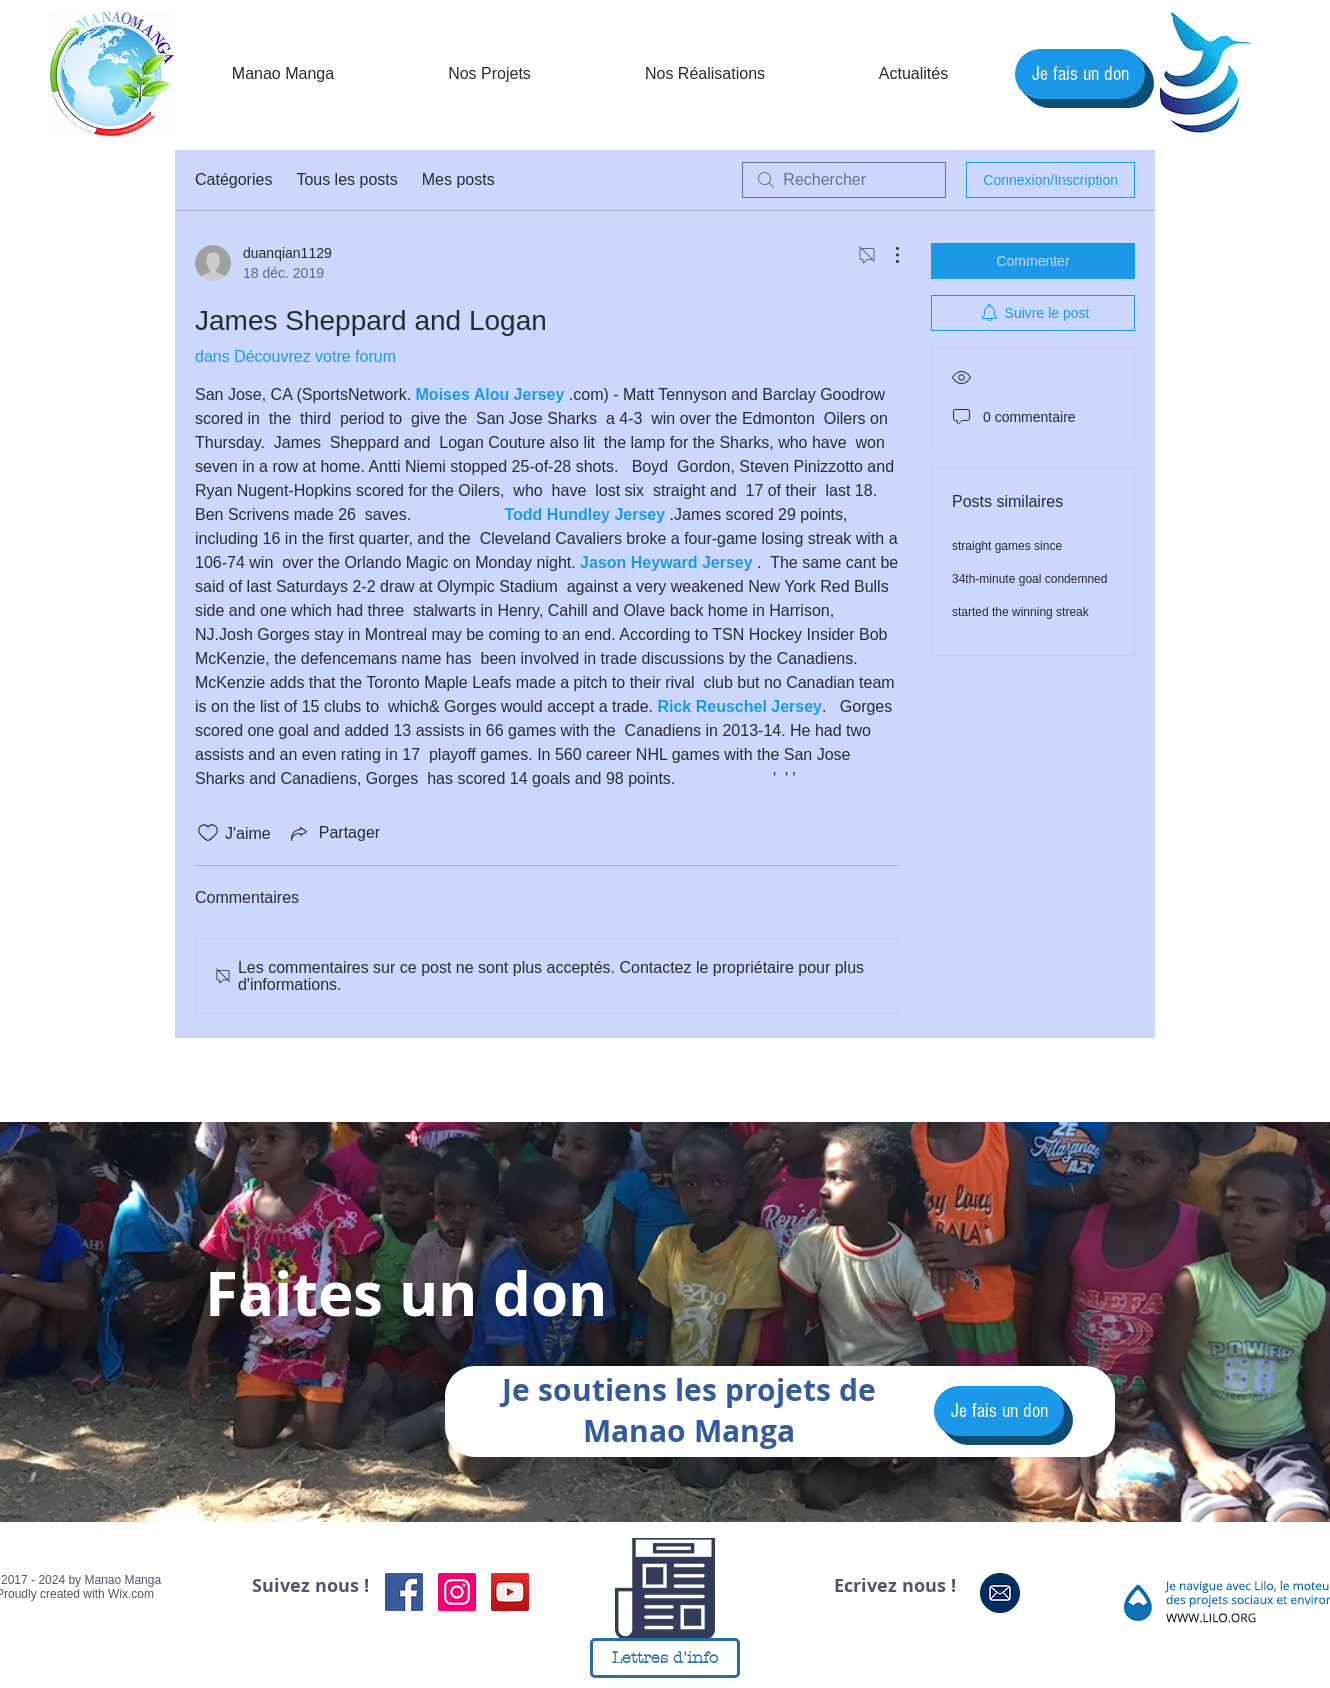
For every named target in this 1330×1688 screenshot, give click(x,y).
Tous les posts (346, 179)
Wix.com (131, 1594)
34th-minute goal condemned (1029, 579)
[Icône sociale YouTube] (510, 1592)
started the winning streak (1020, 612)
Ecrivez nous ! (895, 1585)
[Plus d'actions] (887, 255)
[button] (913, 74)
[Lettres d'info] (665, 1658)
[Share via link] (333, 833)
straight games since (1007, 546)
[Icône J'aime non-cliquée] (208, 833)
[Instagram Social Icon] (457, 1592)
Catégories (233, 179)
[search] (844, 180)
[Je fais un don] (1080, 74)
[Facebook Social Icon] (404, 1592)
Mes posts (458, 179)
